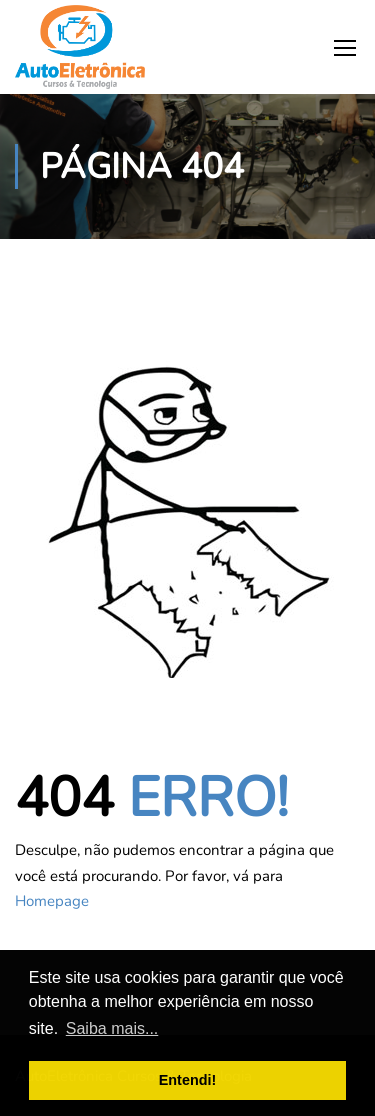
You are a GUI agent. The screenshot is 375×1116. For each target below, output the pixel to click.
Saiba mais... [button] (112, 1028)
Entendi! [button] (188, 1080)
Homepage (52, 901)
